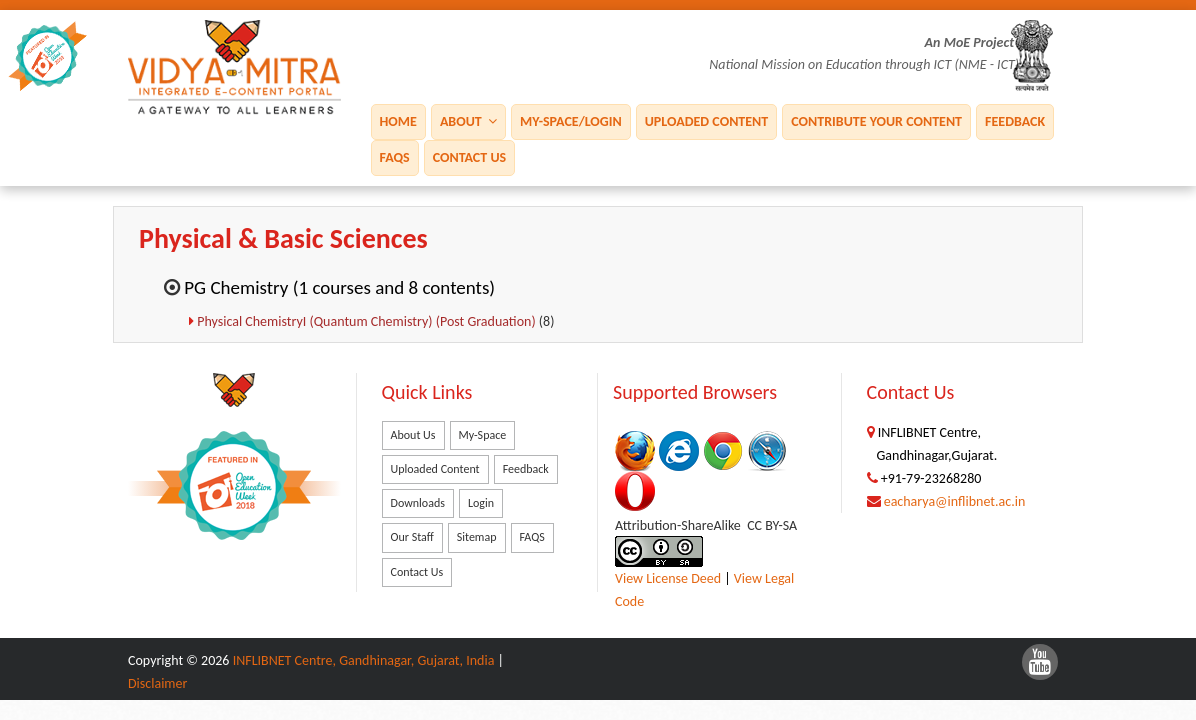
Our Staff (412, 537)
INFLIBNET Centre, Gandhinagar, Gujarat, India (364, 660)
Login (481, 503)
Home (398, 120)
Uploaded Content (707, 120)
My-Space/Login (571, 120)
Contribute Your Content (876, 120)
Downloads (418, 503)
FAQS (395, 156)
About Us (413, 435)
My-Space (483, 435)
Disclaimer (157, 683)
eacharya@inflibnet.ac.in (955, 501)
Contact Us (469, 156)
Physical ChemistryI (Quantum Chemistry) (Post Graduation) (368, 321)
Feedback (1015, 120)
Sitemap (477, 537)
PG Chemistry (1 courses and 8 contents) (339, 287)
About (468, 120)
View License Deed (668, 578)
